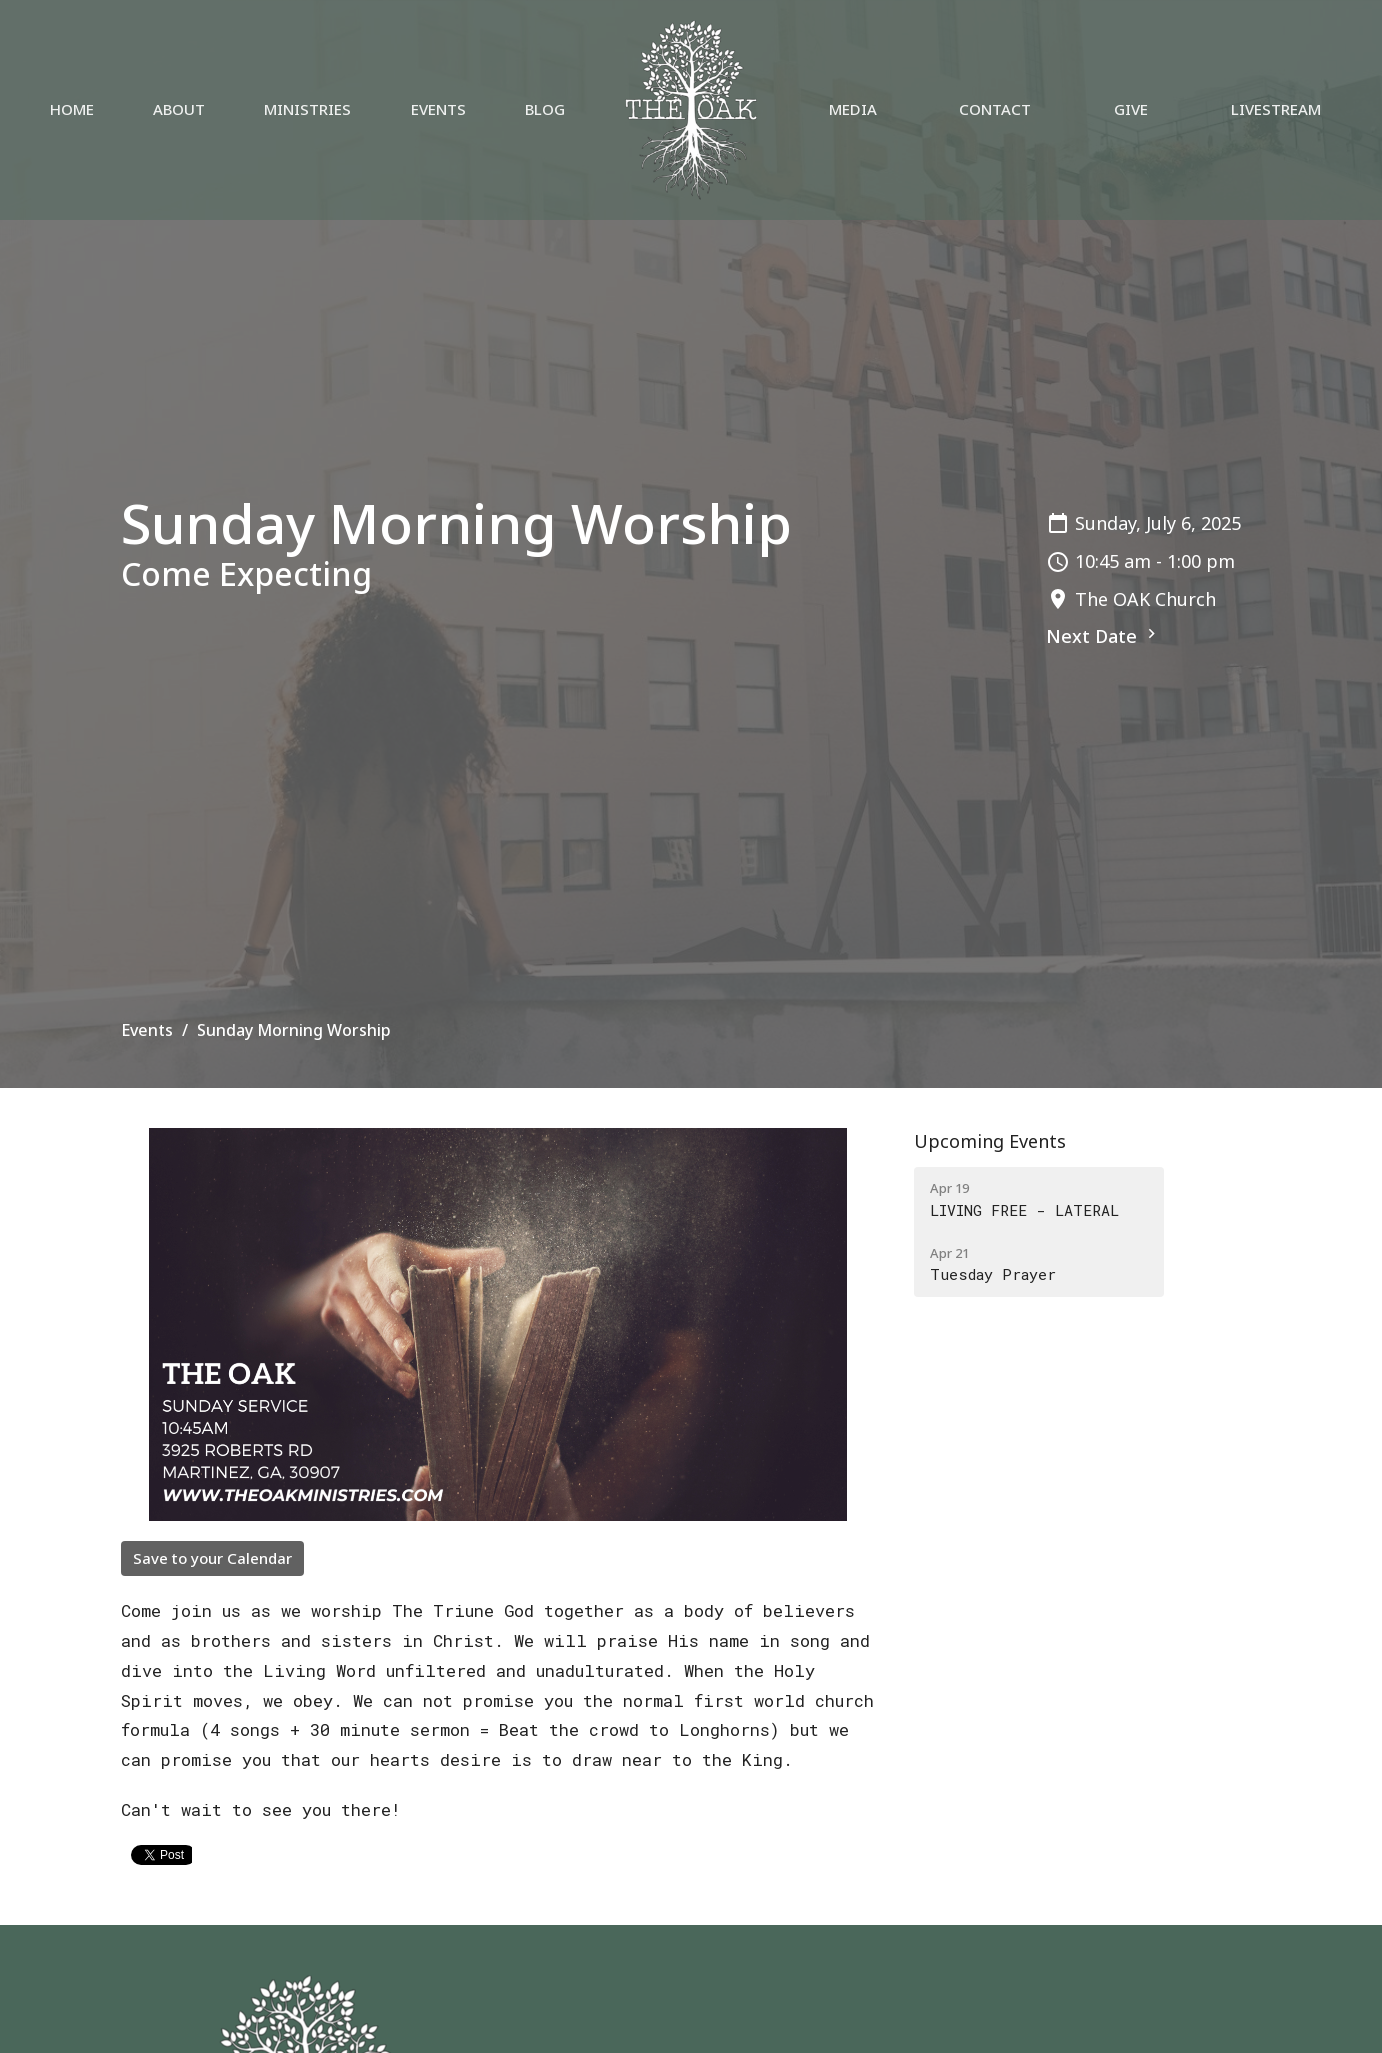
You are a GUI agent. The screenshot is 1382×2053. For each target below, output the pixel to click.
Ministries (307, 109)
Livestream (1276, 109)
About (179, 109)
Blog (545, 109)
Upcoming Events (990, 1141)
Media (853, 109)
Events (438, 109)
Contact (995, 109)
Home (72, 109)
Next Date (1103, 636)
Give (1131, 109)
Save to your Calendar (212, 1558)
